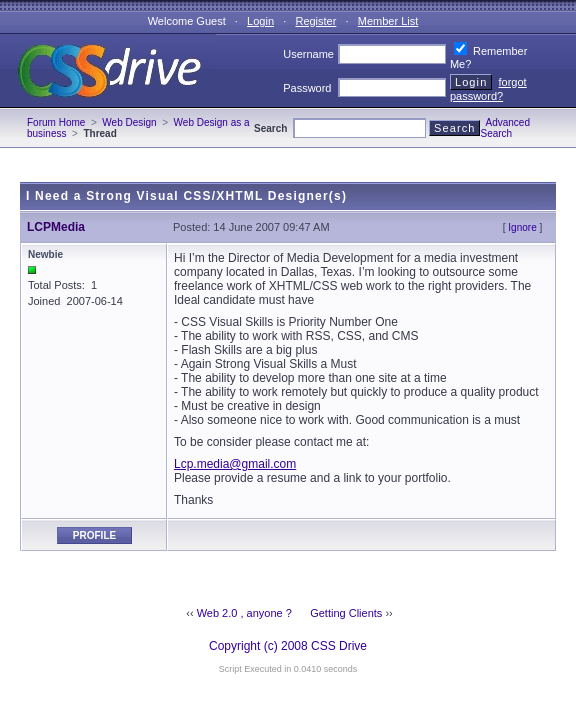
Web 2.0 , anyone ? (244, 613)
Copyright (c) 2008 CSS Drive (288, 646)
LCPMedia (56, 227)
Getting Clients (346, 613)
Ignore (522, 227)
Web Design (129, 122)
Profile (94, 535)
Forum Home (56, 122)
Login (260, 21)
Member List (388, 21)
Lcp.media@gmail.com (235, 464)
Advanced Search (505, 128)
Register (315, 21)
